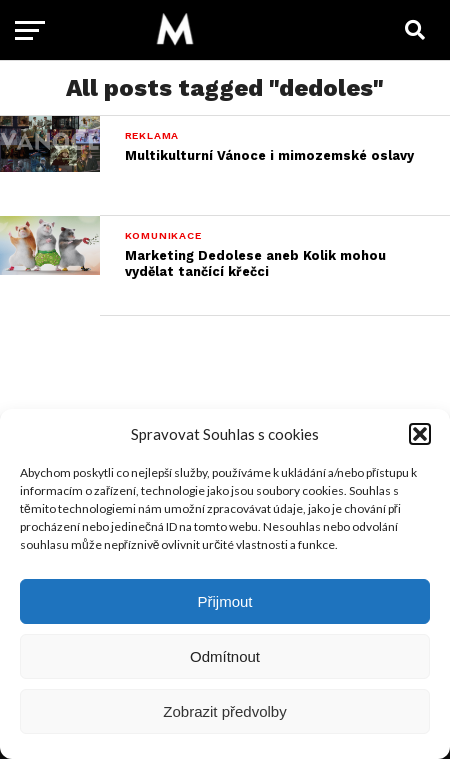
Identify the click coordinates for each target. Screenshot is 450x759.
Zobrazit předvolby (224, 711)
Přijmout (224, 601)
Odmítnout (225, 656)
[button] (420, 434)
